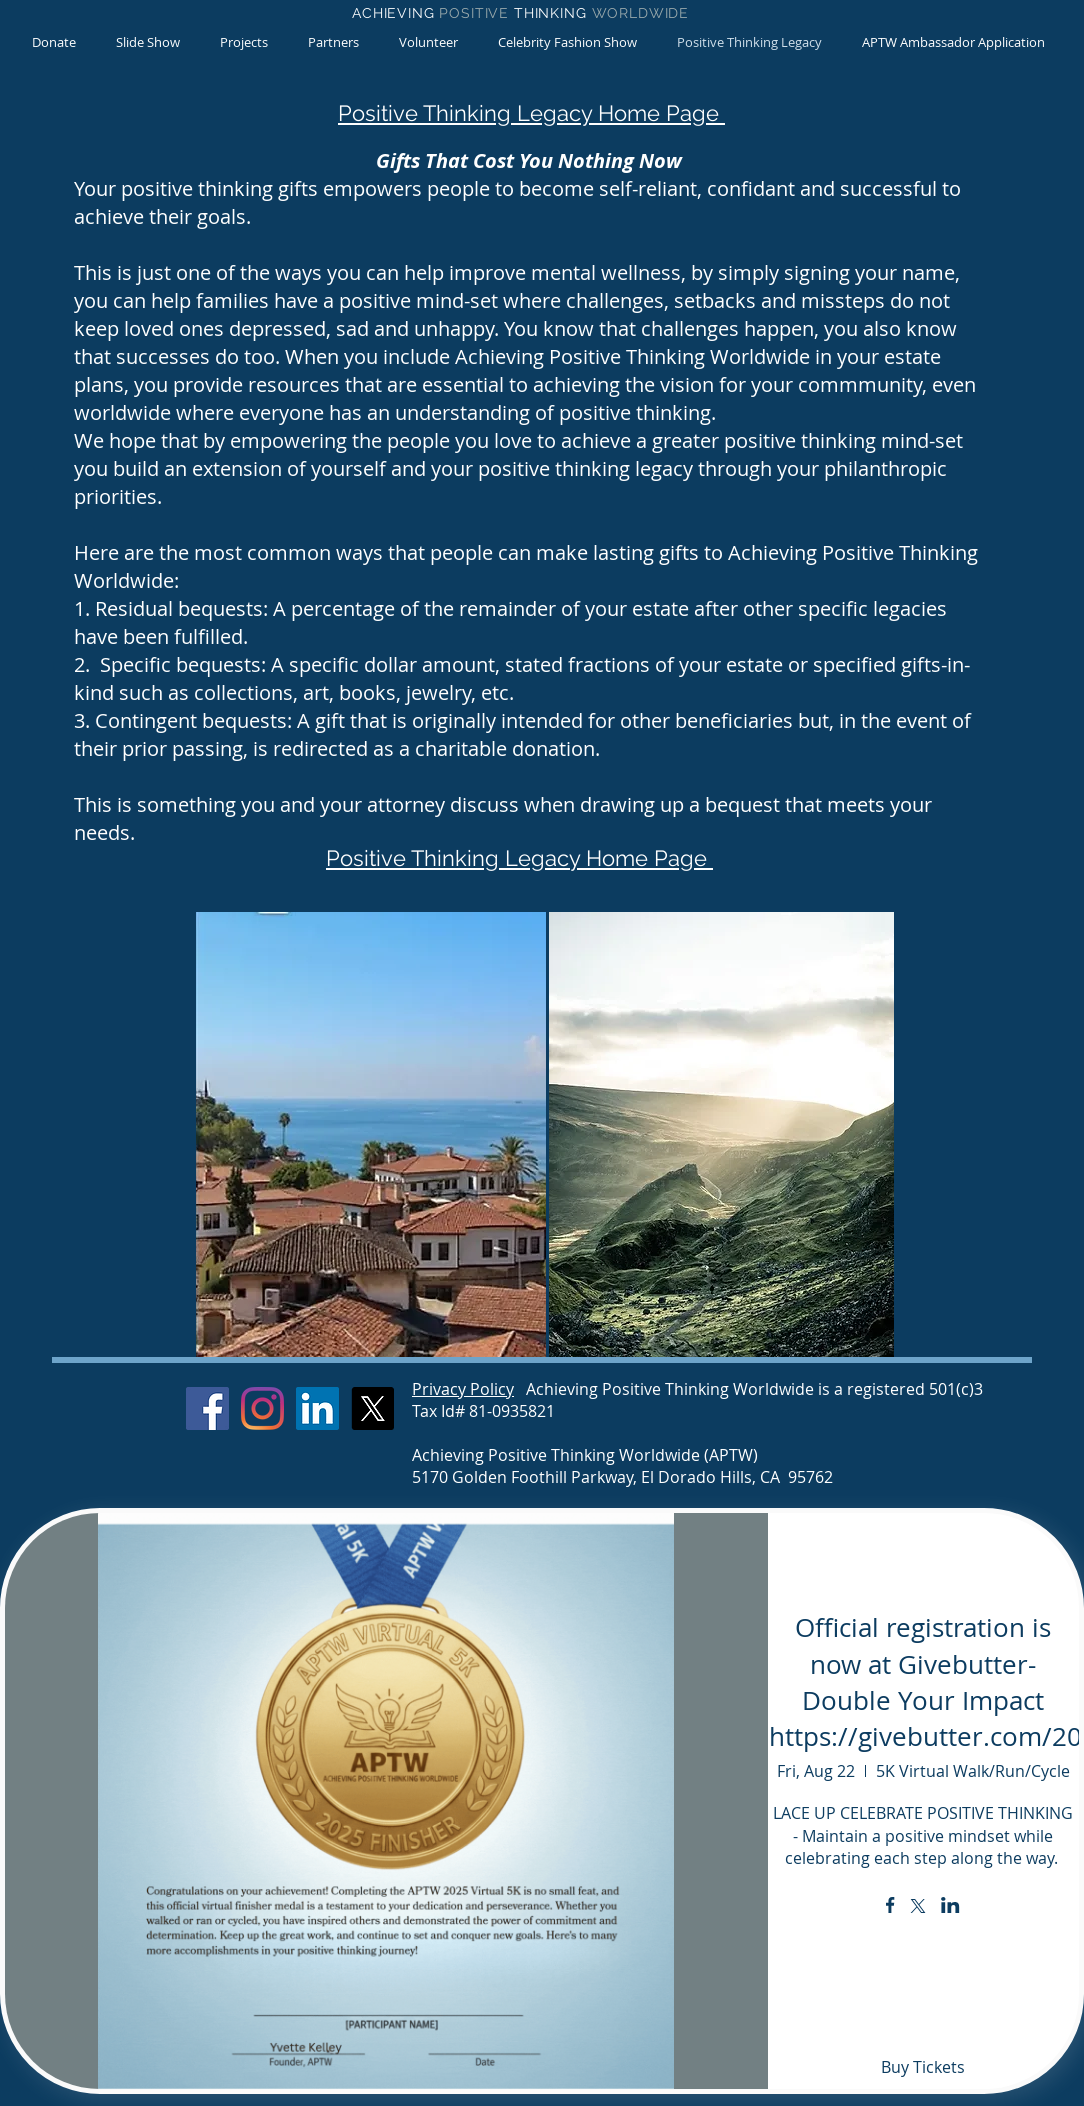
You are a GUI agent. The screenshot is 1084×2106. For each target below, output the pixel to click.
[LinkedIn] (317, 1408)
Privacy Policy (463, 1389)
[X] (372, 1408)
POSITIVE (476, 13)
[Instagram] (262, 1408)
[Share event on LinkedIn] (950, 1907)
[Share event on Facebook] (890, 1907)
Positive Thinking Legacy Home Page (531, 113)
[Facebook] (207, 1408)
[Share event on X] (918, 1908)
